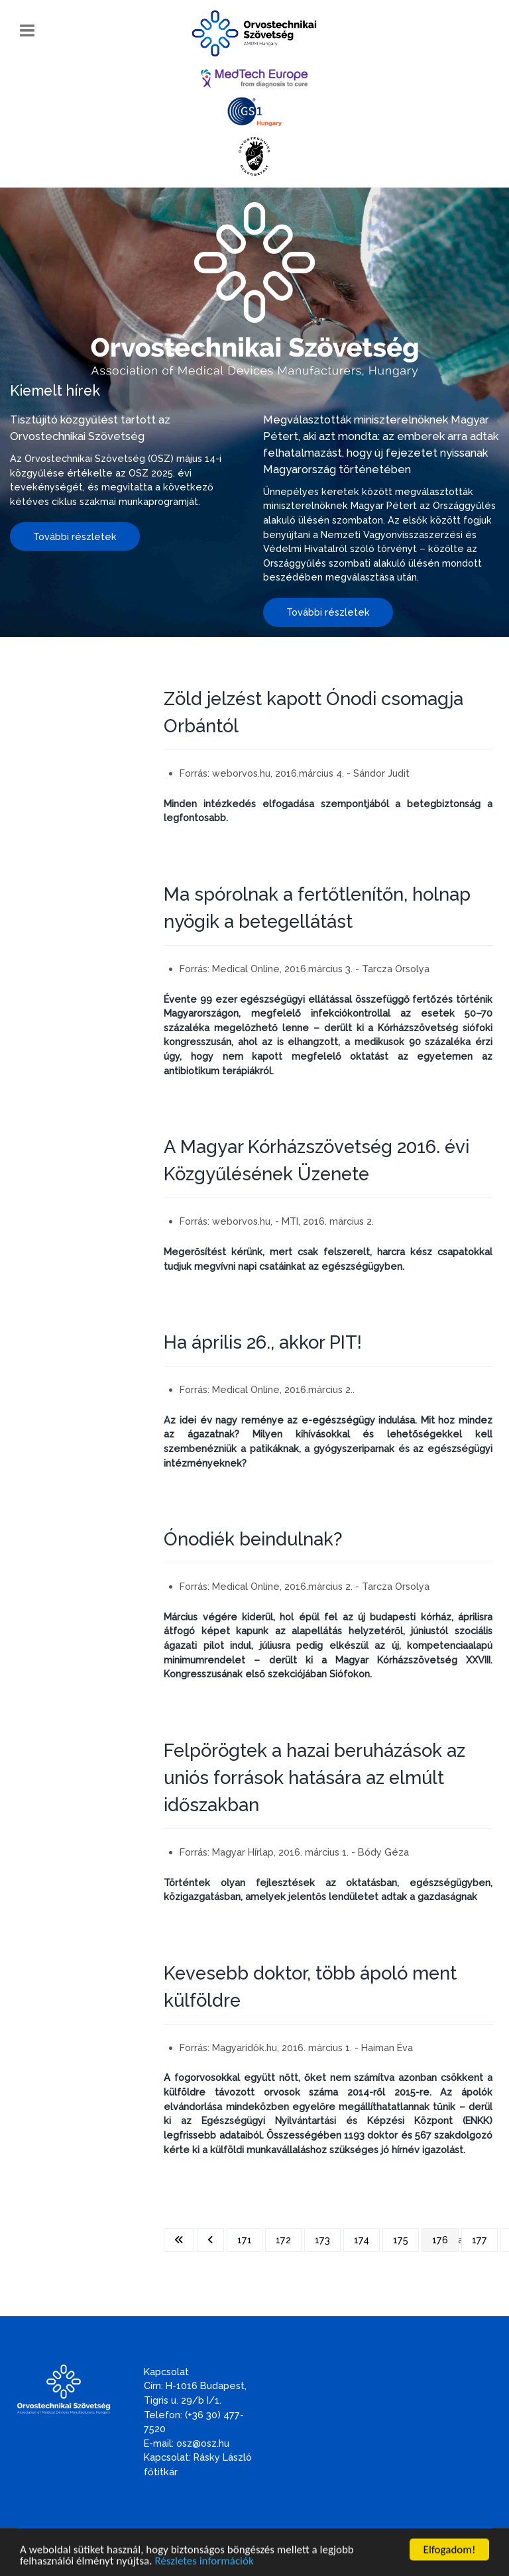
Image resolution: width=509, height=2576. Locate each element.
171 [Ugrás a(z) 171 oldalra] (244, 2239)
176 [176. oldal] (440, 2239)
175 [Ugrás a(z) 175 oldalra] (400, 2239)
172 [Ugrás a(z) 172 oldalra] (283, 2239)
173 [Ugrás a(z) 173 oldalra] (322, 2239)
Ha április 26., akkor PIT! (263, 1342)
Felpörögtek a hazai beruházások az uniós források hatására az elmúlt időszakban (314, 1777)
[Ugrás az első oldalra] (179, 2240)
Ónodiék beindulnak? (253, 1538)
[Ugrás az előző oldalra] (210, 2240)
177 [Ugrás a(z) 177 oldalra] (479, 2239)
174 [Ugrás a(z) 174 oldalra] (361, 2239)
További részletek (75, 536)
